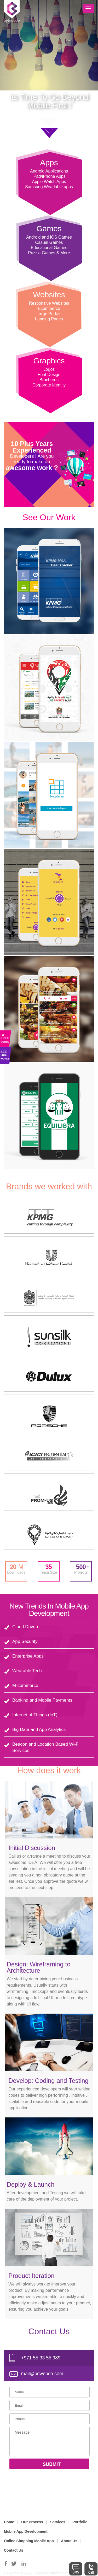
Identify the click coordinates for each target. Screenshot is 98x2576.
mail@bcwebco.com (42, 2373)
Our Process (32, 2522)
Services (57, 2522)
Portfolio (80, 2522)
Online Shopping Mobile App (29, 2541)
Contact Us (13, 2550)
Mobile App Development (26, 2531)
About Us (69, 2541)
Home (9, 2522)
